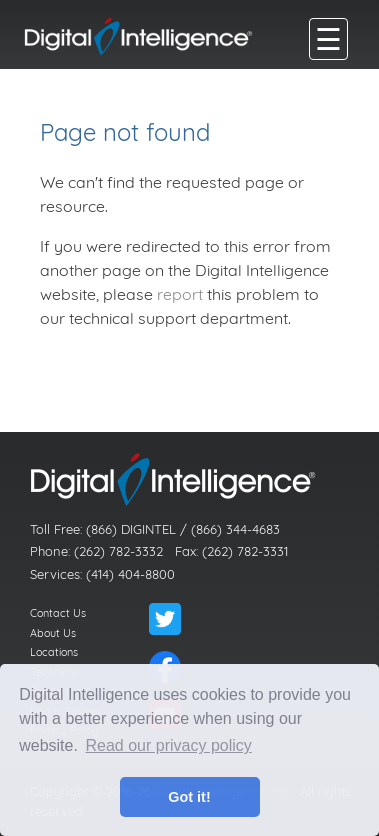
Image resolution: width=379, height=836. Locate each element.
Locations (54, 652)
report (180, 294)
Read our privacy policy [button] (169, 745)
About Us (53, 633)
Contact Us (58, 613)
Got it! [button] (189, 797)
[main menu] (328, 39)
